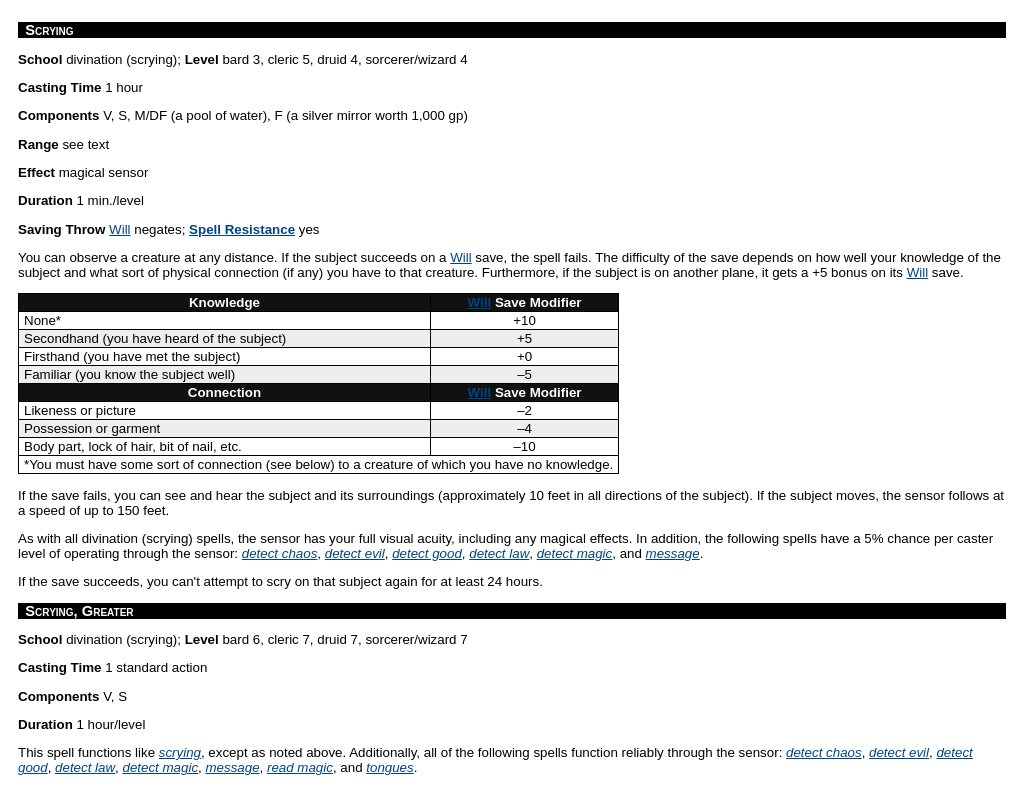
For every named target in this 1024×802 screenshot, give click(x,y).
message (673, 553)
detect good (427, 553)
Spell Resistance (242, 229)
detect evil (355, 553)
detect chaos (280, 553)
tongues (389, 767)
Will (119, 229)
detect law (499, 553)
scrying (180, 752)
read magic (300, 767)
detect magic (575, 553)
